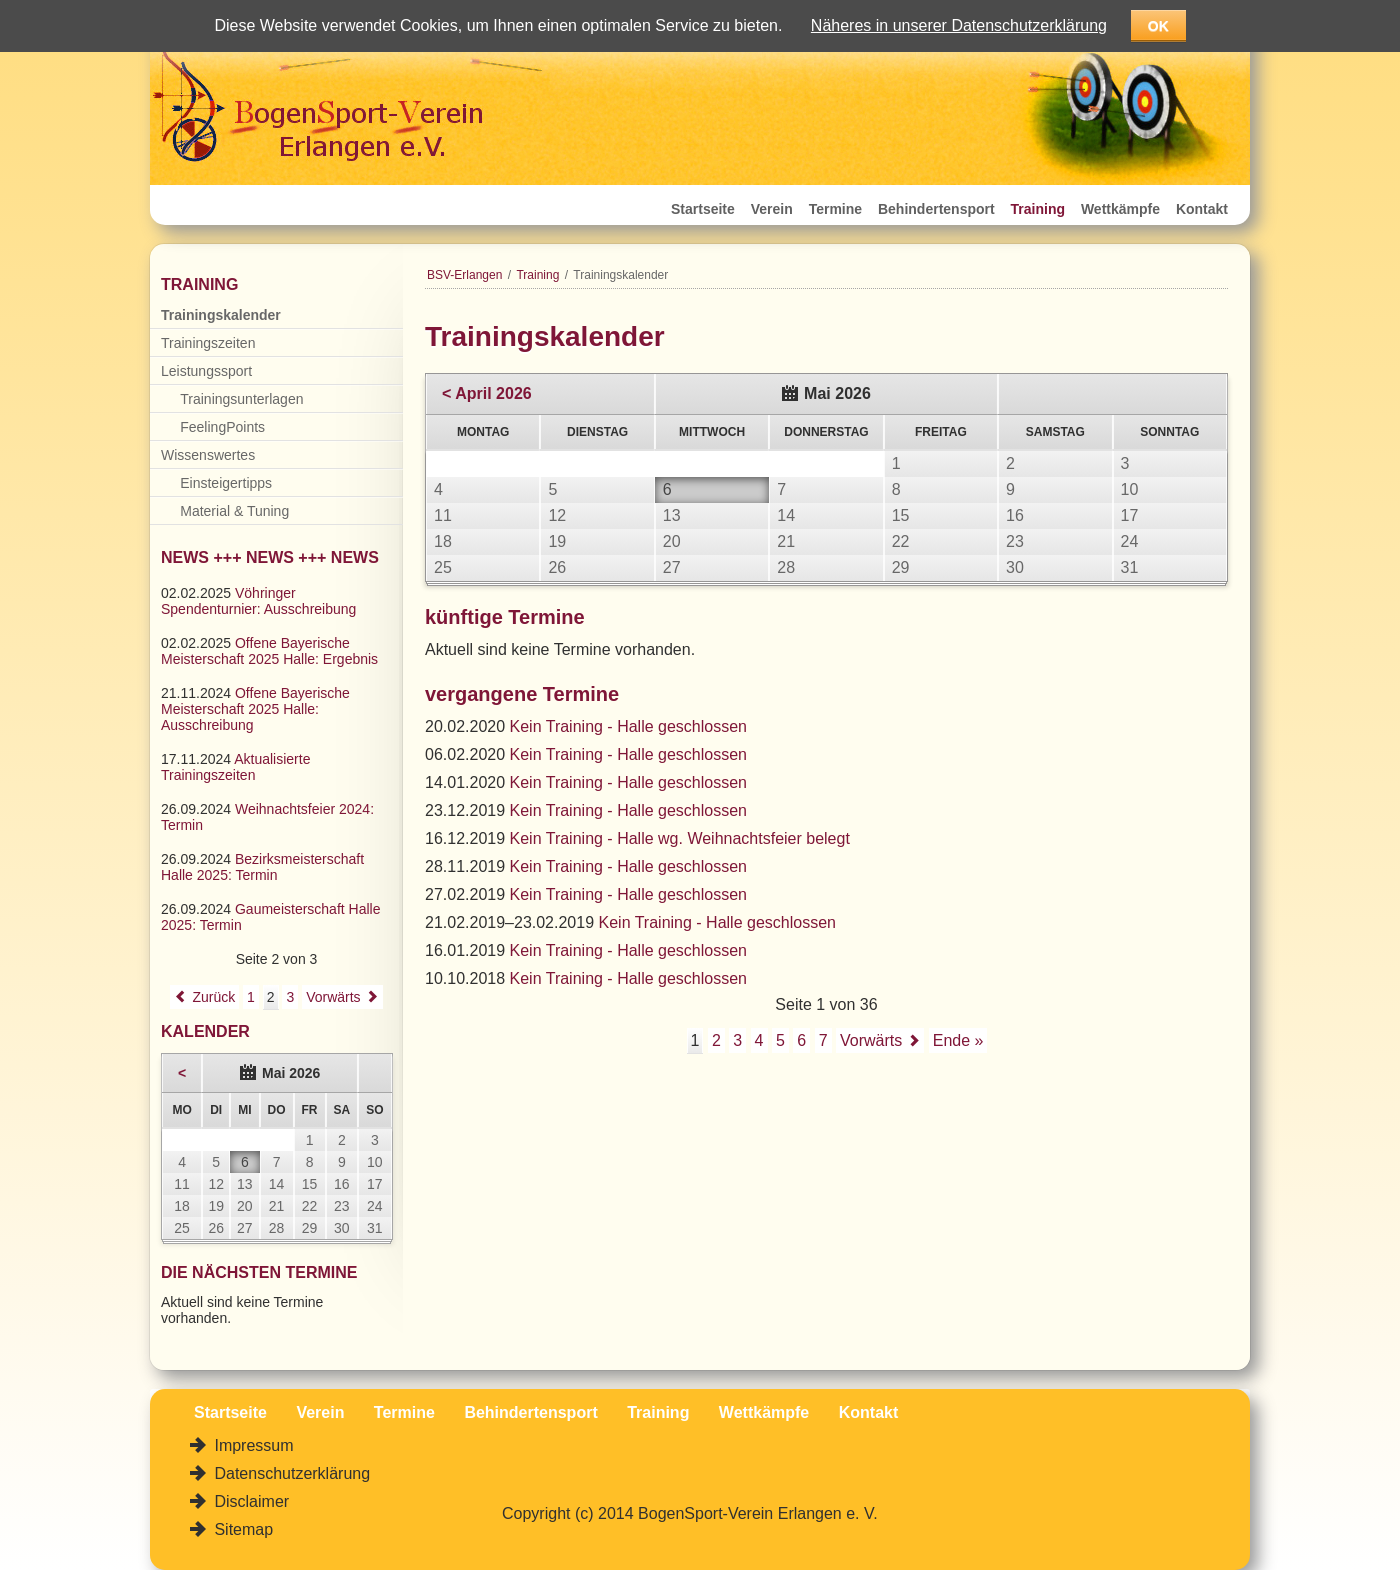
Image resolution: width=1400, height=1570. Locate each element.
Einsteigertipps (226, 483)
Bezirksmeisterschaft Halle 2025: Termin (262, 867)
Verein (772, 209)
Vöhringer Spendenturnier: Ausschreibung (258, 601)
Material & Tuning (234, 511)
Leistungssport (206, 371)
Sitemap (241, 1529)
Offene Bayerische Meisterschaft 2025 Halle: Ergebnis (269, 651)
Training (1038, 209)
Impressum (252, 1445)
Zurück (213, 997)
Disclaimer (249, 1501)
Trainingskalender (221, 315)
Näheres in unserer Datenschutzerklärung (959, 25)
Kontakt (1202, 209)
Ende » (958, 1040)
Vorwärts (871, 1040)
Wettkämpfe (1120, 209)
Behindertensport (936, 209)
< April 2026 (487, 393)
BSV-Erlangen (464, 275)
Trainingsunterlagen (241, 399)
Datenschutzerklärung (290, 1473)
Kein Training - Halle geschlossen (628, 726)
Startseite (703, 209)
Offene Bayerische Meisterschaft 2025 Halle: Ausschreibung (255, 709)
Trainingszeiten (208, 343)
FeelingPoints (222, 427)
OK (1158, 26)
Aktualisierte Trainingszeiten (235, 767)
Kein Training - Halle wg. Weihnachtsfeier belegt (680, 838)
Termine (835, 209)
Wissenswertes (208, 455)
